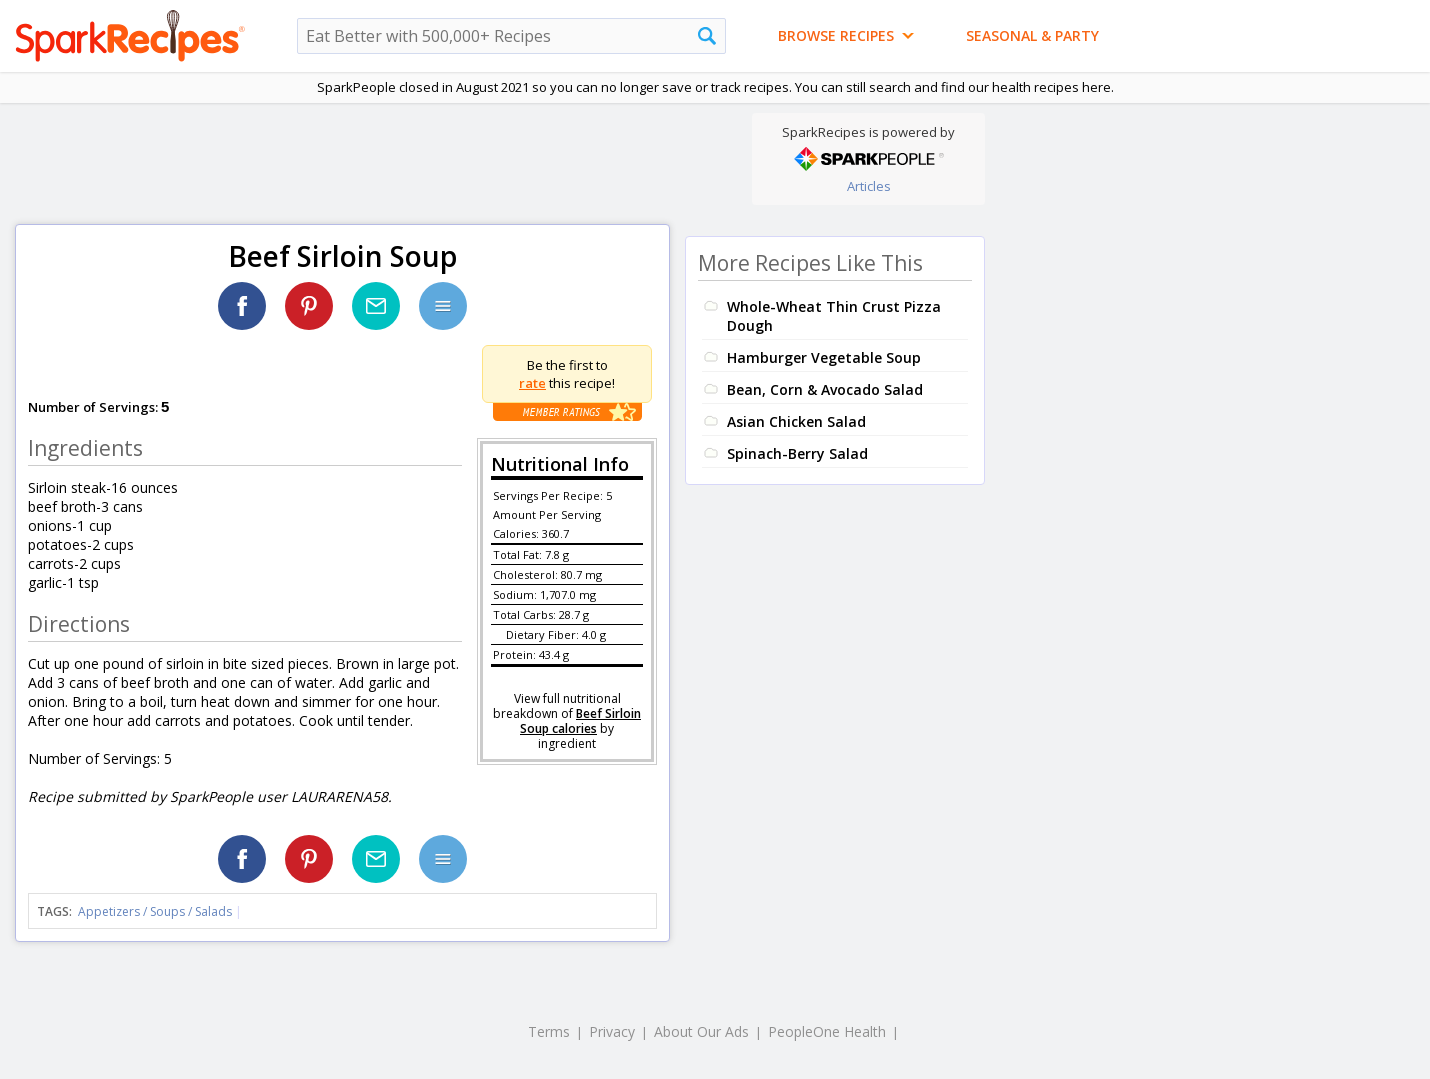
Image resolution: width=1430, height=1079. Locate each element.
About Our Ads (701, 1031)
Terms (549, 1031)
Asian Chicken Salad (796, 421)
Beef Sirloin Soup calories (580, 721)
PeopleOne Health (827, 1031)
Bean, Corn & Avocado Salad (825, 389)
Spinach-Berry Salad (797, 453)
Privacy (612, 1031)
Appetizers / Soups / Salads (156, 911)
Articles (869, 186)
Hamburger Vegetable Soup (824, 357)
